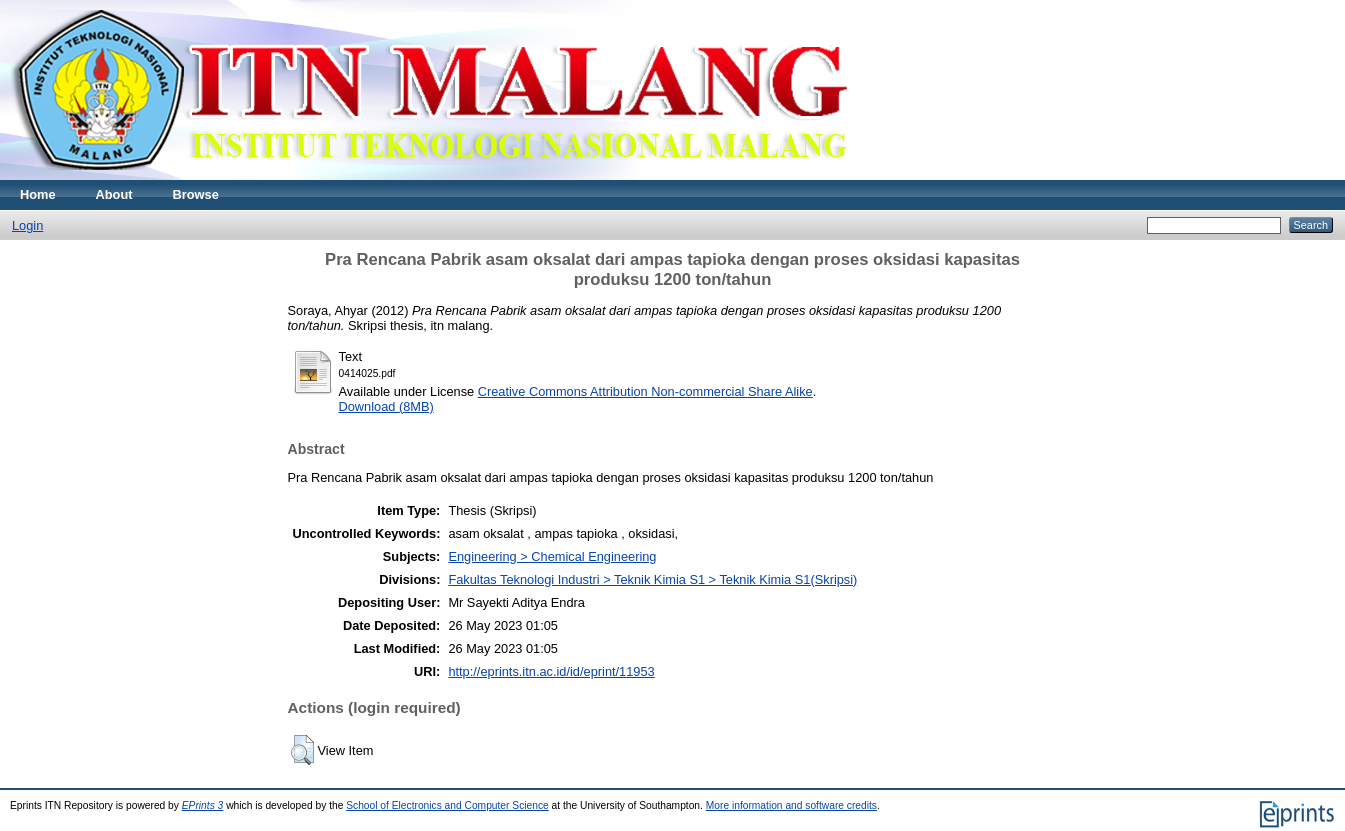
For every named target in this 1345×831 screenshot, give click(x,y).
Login (27, 225)
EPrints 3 (203, 805)
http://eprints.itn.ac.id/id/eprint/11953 (551, 671)
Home (38, 194)
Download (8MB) (386, 406)
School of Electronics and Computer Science (447, 805)
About (114, 194)
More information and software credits (791, 805)
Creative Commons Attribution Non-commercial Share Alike (645, 391)
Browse (196, 194)
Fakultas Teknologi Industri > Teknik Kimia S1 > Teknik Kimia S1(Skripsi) (652, 579)
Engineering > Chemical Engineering (552, 556)
